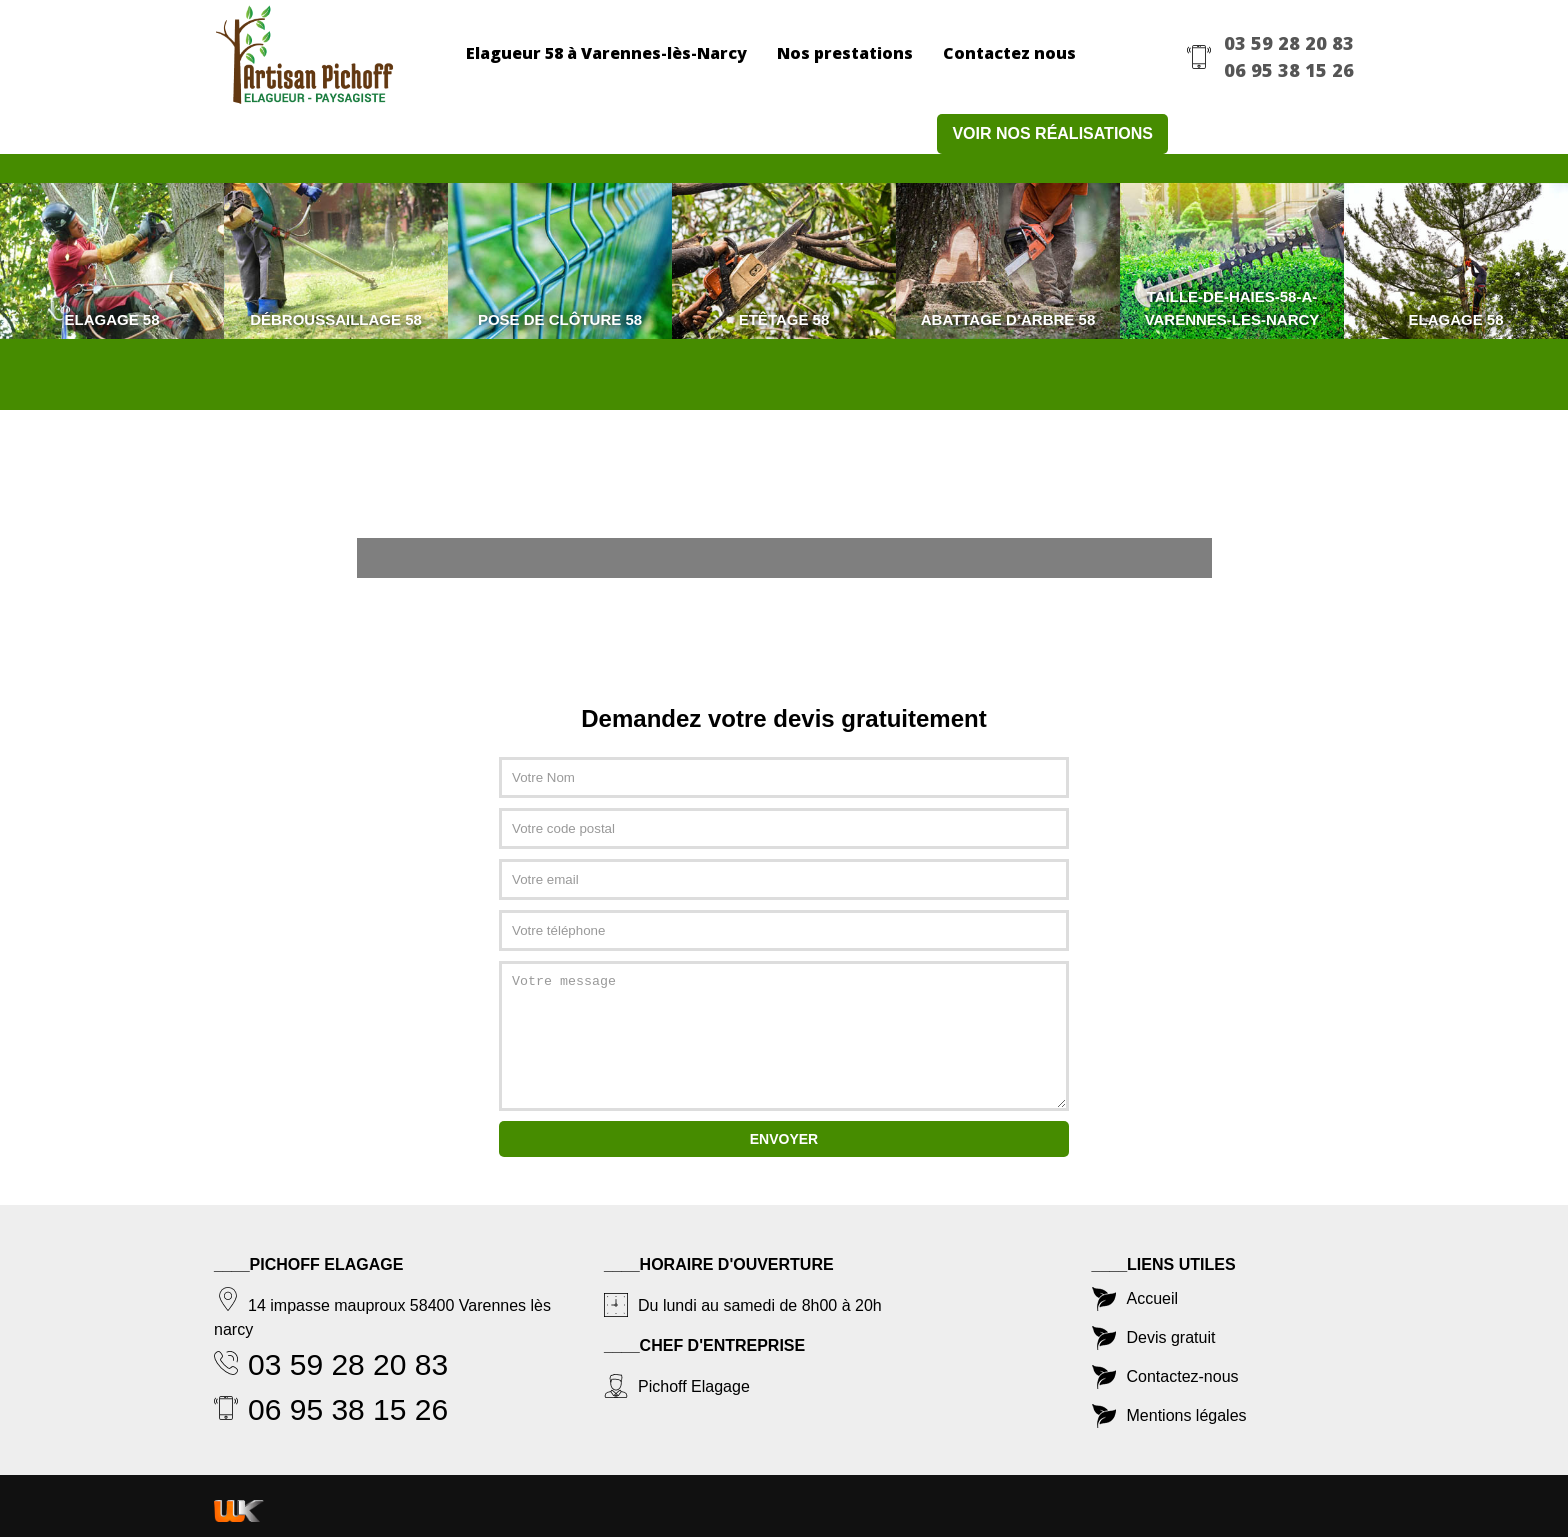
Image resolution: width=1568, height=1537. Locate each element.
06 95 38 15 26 (1289, 70)
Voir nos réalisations (1052, 133)
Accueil (1153, 1298)
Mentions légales (1187, 1415)
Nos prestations (845, 53)
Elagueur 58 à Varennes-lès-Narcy (606, 53)
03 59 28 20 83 (1289, 43)
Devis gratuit (1171, 1337)
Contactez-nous (1183, 1376)
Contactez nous (1009, 53)
